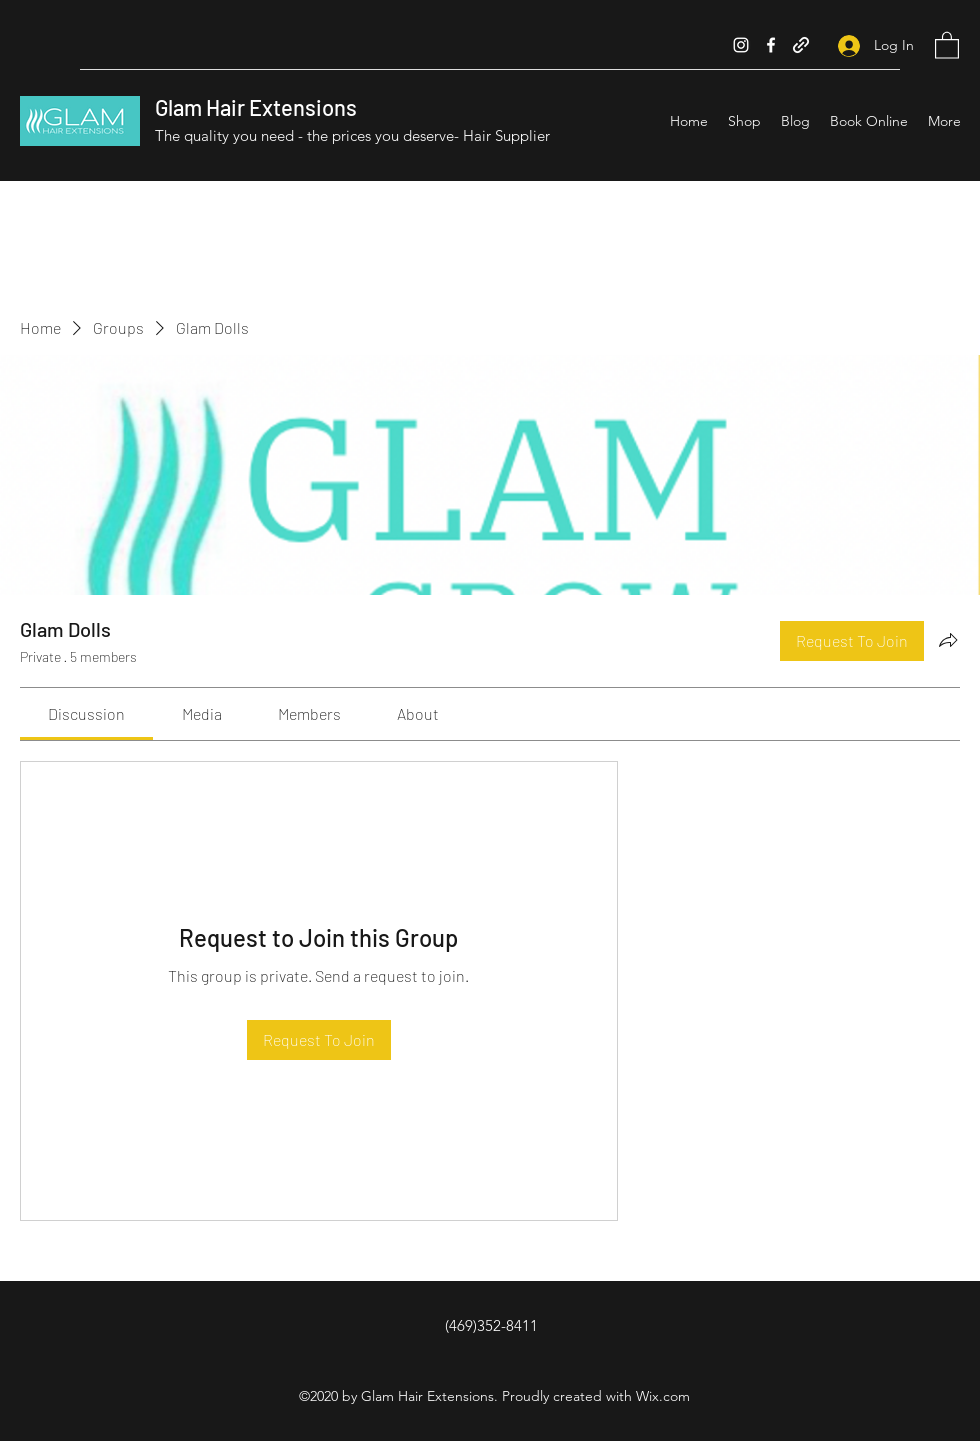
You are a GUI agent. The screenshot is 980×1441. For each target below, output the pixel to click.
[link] (86, 713)
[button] (947, 44)
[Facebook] (771, 45)
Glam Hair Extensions (256, 107)
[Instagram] (741, 45)
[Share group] (948, 640)
